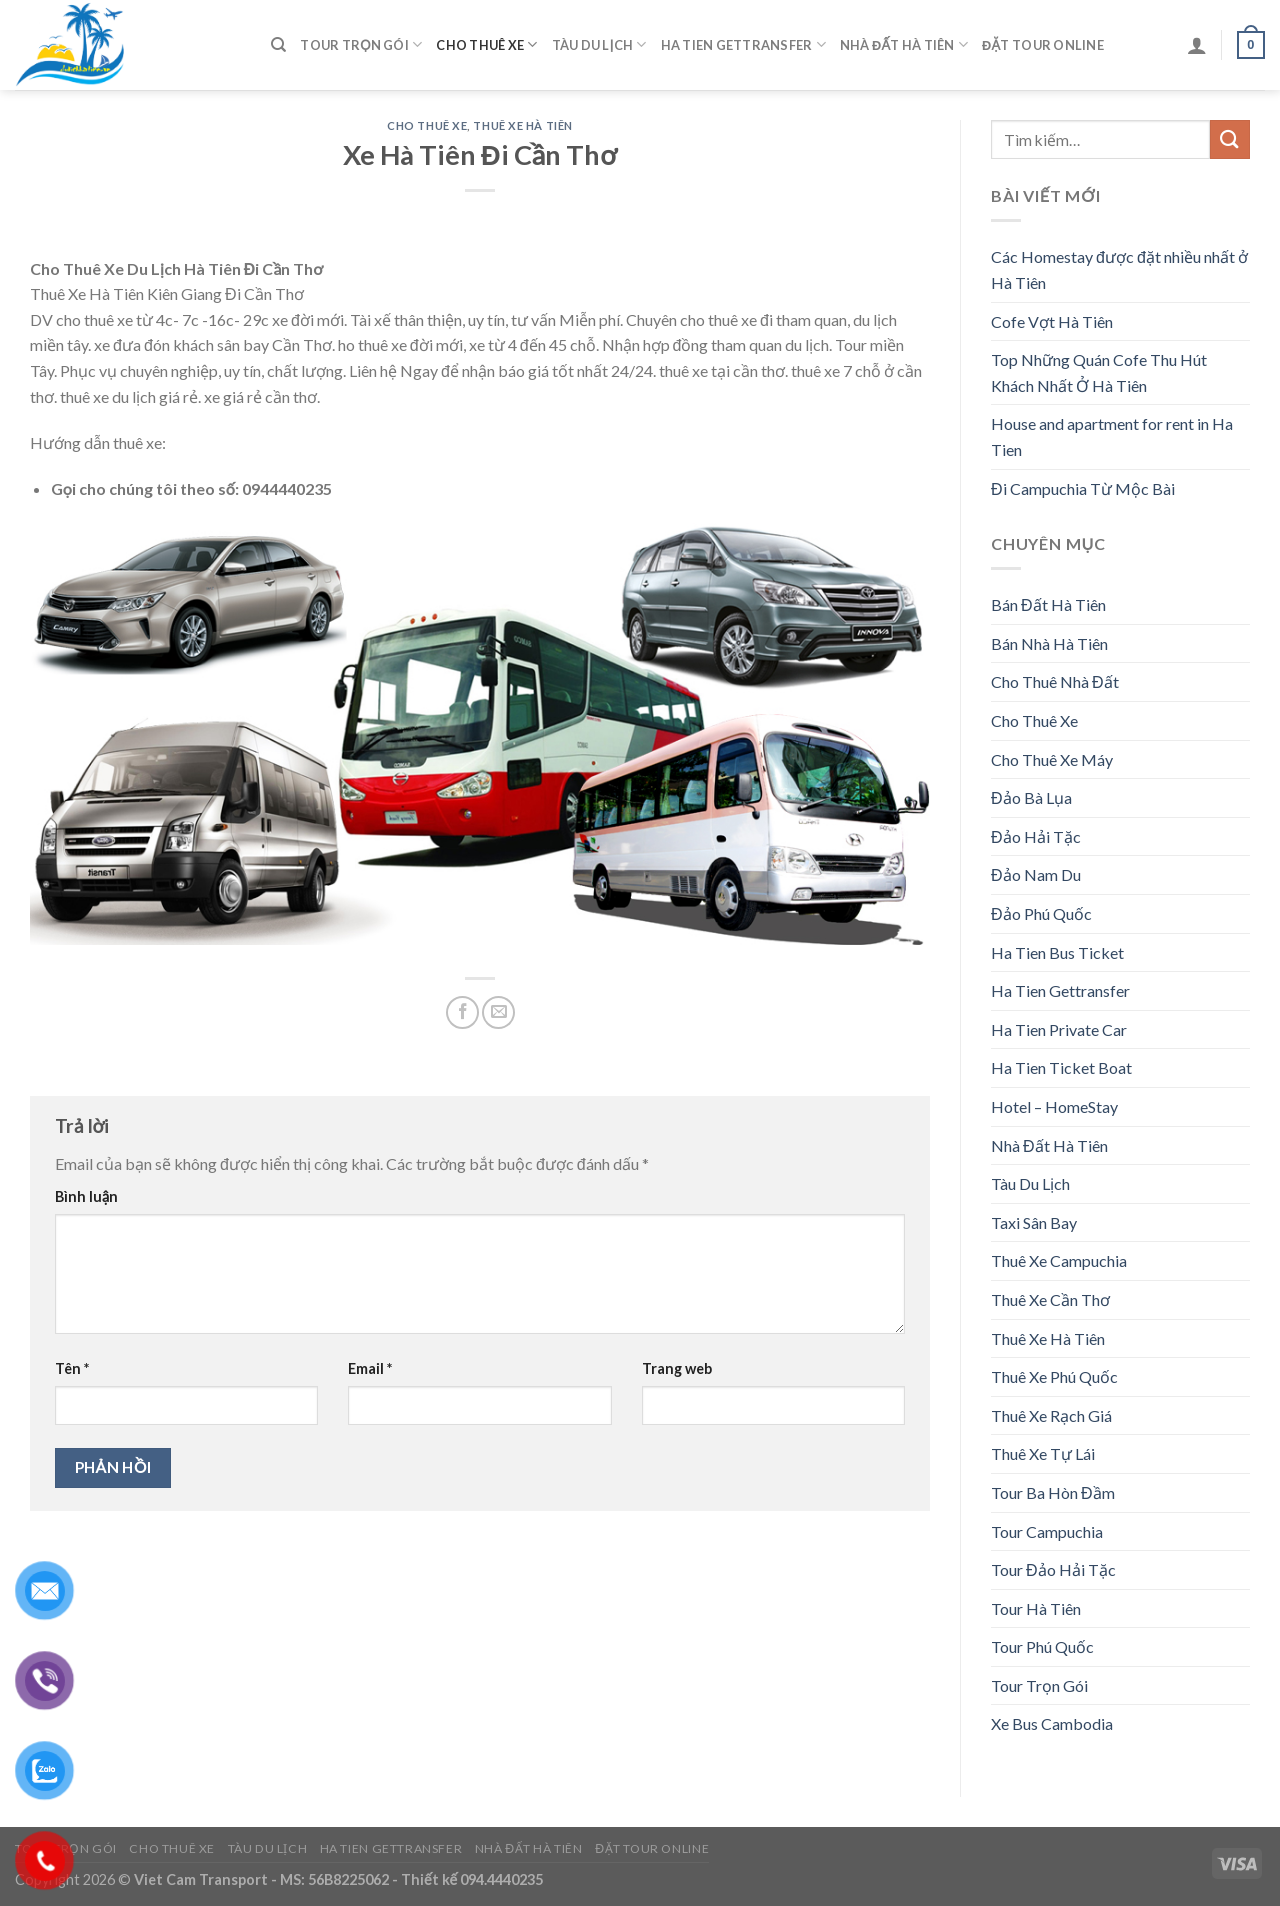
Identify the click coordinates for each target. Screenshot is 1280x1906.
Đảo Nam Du (1036, 874)
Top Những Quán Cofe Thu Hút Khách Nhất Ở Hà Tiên (1099, 372)
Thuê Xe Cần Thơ (1050, 1299)
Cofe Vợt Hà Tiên (1052, 321)
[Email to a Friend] (498, 1012)
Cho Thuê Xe (486, 44)
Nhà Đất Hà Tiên (904, 44)
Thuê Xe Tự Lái (1043, 1453)
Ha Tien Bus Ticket (1057, 952)
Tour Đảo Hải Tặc (1053, 1569)
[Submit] (1230, 139)
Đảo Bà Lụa (1031, 797)
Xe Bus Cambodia (1052, 1723)
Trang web (677, 1368)
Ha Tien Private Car (1059, 1029)
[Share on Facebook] (462, 1012)
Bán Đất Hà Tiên (1048, 604)
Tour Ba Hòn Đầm (1053, 1492)
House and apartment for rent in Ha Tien (1112, 436)
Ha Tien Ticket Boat (1061, 1067)
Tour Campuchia (1047, 1531)
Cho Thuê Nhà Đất (1055, 681)
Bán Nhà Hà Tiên (1049, 643)
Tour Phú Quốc (1042, 1646)
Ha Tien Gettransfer (743, 44)
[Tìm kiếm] (278, 45)
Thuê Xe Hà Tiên (522, 125)
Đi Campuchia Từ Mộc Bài (1083, 488)
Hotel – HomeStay (1054, 1106)
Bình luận (86, 1196)
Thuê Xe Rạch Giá (1051, 1415)
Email (370, 1368)
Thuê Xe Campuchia (1059, 1260)
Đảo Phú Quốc (1041, 913)
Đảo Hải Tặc (1036, 836)
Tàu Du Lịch (599, 44)
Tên (72, 1368)
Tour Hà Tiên (1036, 1608)
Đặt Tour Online (1043, 45)
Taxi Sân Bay (1034, 1222)
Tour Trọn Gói (361, 44)
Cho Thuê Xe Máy (1052, 759)
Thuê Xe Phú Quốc (1054, 1376)
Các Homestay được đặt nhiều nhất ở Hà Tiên (1119, 269)
